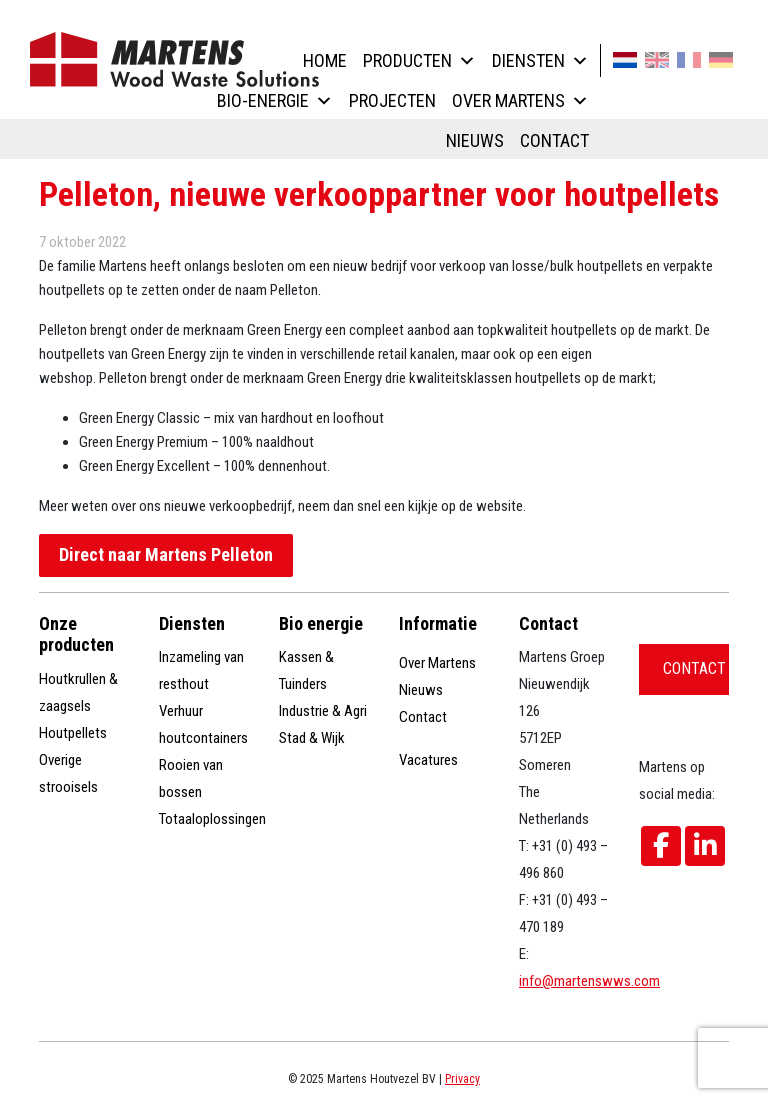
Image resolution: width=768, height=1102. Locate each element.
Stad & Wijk (312, 738)
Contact (554, 140)
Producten (419, 60)
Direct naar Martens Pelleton (166, 554)
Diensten (540, 60)
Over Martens (520, 100)
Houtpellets (73, 733)
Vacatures (428, 760)
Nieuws (475, 140)
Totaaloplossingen (212, 819)
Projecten (392, 100)
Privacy (462, 1079)
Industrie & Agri (323, 711)
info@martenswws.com (589, 981)
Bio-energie (275, 100)
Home (325, 60)
